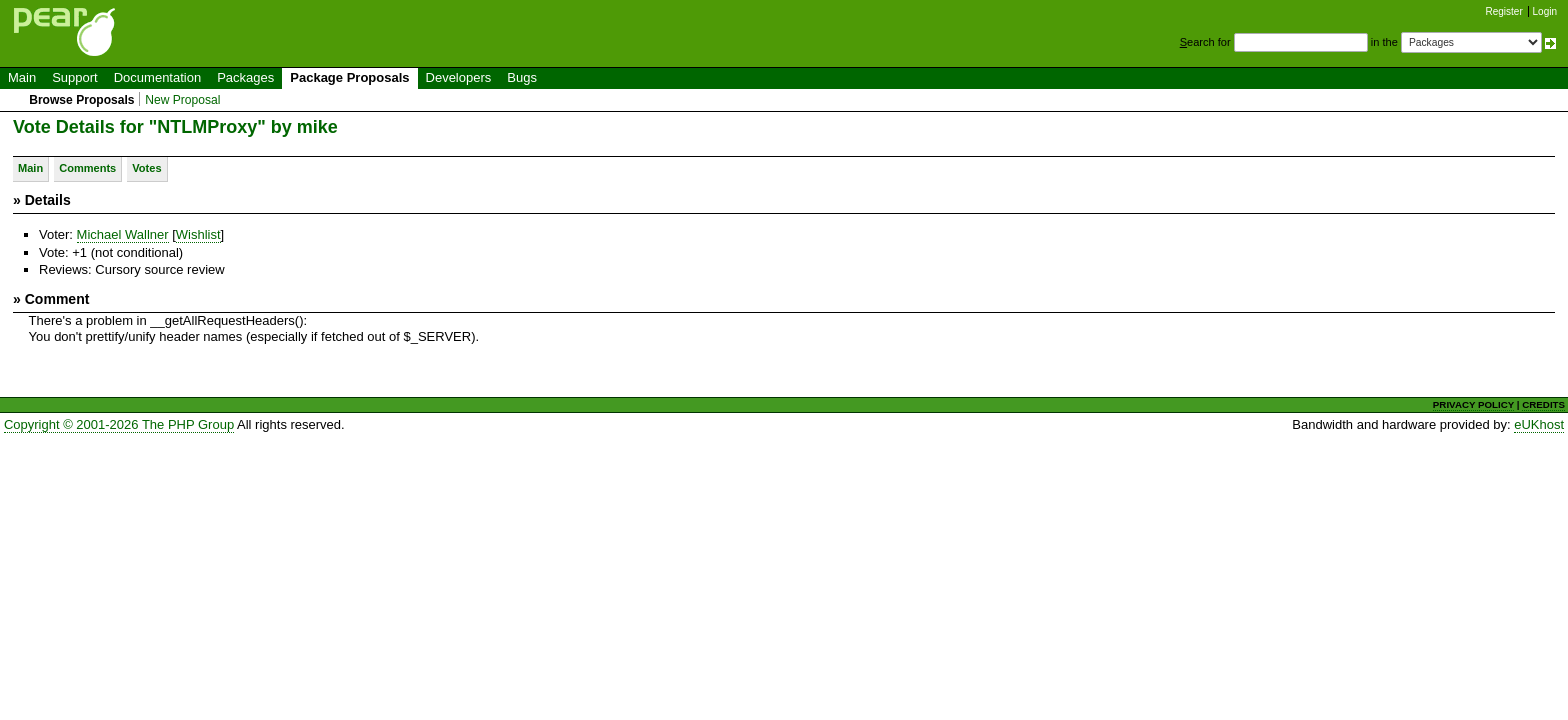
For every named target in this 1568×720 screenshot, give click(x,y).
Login (1545, 11)
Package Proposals (349, 77)
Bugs (522, 77)
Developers (459, 77)
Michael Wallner (123, 234)
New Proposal (182, 100)
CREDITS (1543, 404)
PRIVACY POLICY (1473, 404)
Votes (146, 168)
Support (75, 77)
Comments (87, 168)
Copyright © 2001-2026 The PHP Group (119, 424)
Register (1504, 11)
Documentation (157, 77)
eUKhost (1539, 424)
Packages (245, 77)
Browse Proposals (81, 100)
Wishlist (198, 234)
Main (22, 77)
